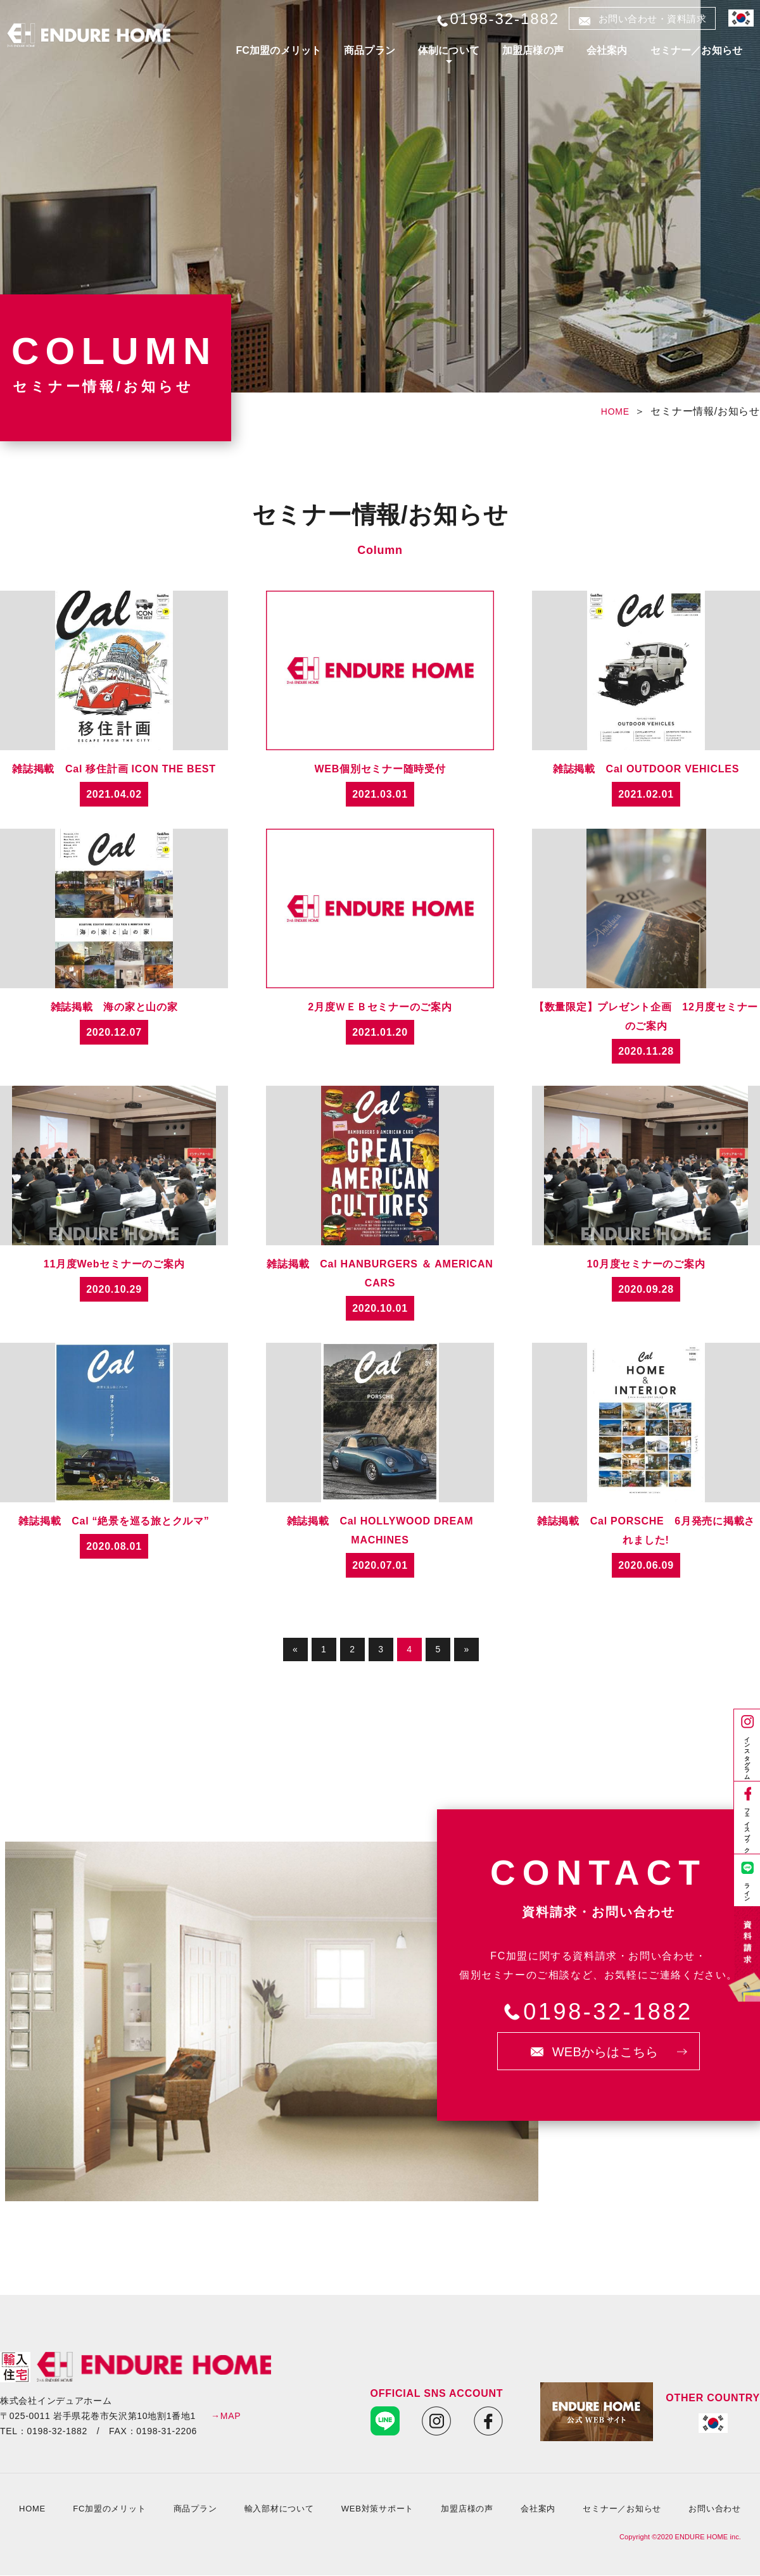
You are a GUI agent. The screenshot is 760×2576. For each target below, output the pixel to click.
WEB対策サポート (377, 2509)
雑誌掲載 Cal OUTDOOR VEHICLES (646, 768)
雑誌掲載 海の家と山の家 (114, 1007)
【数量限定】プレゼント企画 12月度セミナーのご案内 (646, 1016)
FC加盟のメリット (278, 50)
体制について (448, 50)
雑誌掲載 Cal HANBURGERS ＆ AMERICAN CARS (380, 1273)
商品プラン (369, 50)
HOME (615, 411)
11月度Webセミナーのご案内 (114, 1264)
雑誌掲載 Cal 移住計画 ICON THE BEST (114, 768)
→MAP (226, 2416)
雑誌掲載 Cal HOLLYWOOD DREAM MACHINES (380, 1530)
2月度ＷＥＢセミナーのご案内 (380, 1007)
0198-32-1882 (607, 2012)
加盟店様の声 (533, 50)
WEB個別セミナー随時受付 (379, 768)
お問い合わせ (714, 2509)
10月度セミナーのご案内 (646, 1264)
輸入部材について (279, 2509)
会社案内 (607, 50)
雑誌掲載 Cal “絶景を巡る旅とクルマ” (113, 1521)
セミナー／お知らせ (696, 50)
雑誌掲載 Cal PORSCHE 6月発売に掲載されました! (646, 1530)
